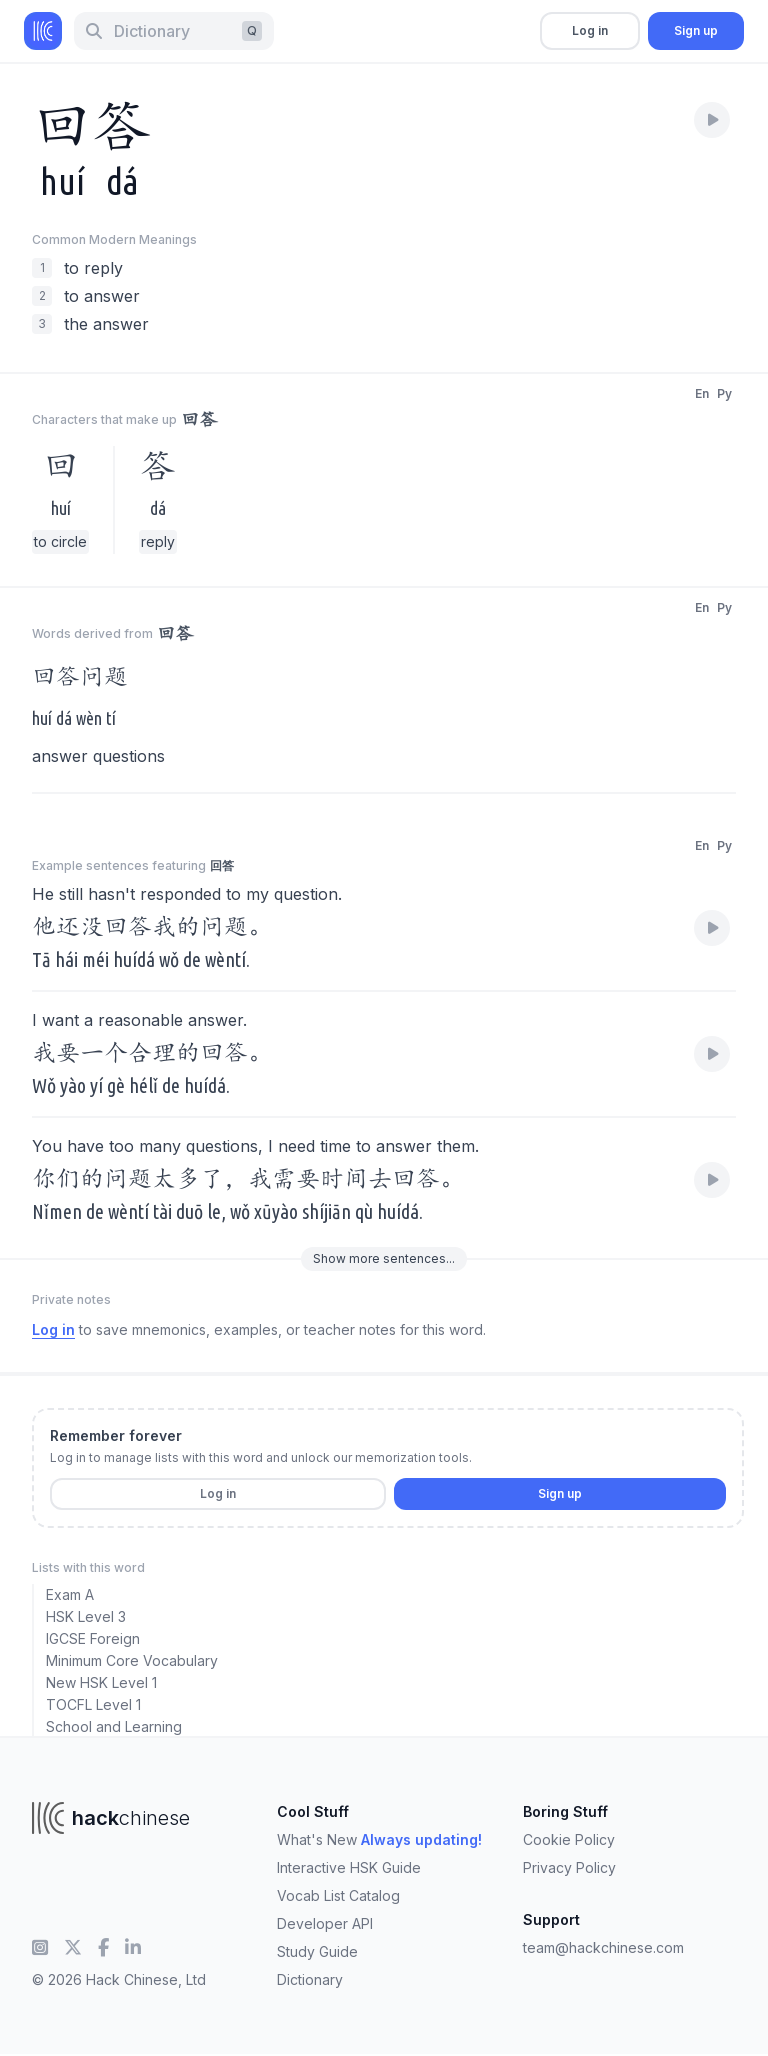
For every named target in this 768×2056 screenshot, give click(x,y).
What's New (379, 1839)
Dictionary (310, 1979)
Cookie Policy (569, 1839)
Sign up (696, 30)
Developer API (325, 1923)
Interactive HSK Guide (349, 1867)
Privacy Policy (569, 1867)
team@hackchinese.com (603, 1947)
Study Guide (317, 1951)
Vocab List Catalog (338, 1895)
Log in (590, 30)
